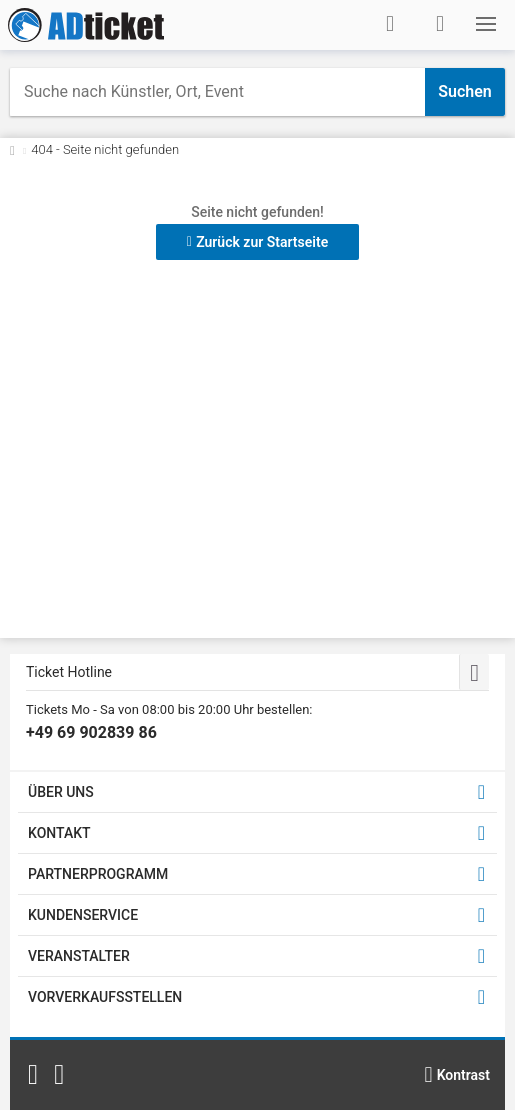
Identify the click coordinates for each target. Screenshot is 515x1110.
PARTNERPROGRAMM (98, 874)
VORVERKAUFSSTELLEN (105, 997)
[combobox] (217, 92)
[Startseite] (86, 25)
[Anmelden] (390, 24)
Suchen (465, 91)
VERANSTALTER (79, 956)
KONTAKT (59, 833)
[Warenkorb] (440, 24)
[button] (486, 24)
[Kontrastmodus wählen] (457, 1075)
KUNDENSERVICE (83, 915)
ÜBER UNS (61, 792)
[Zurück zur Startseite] (12, 149)
